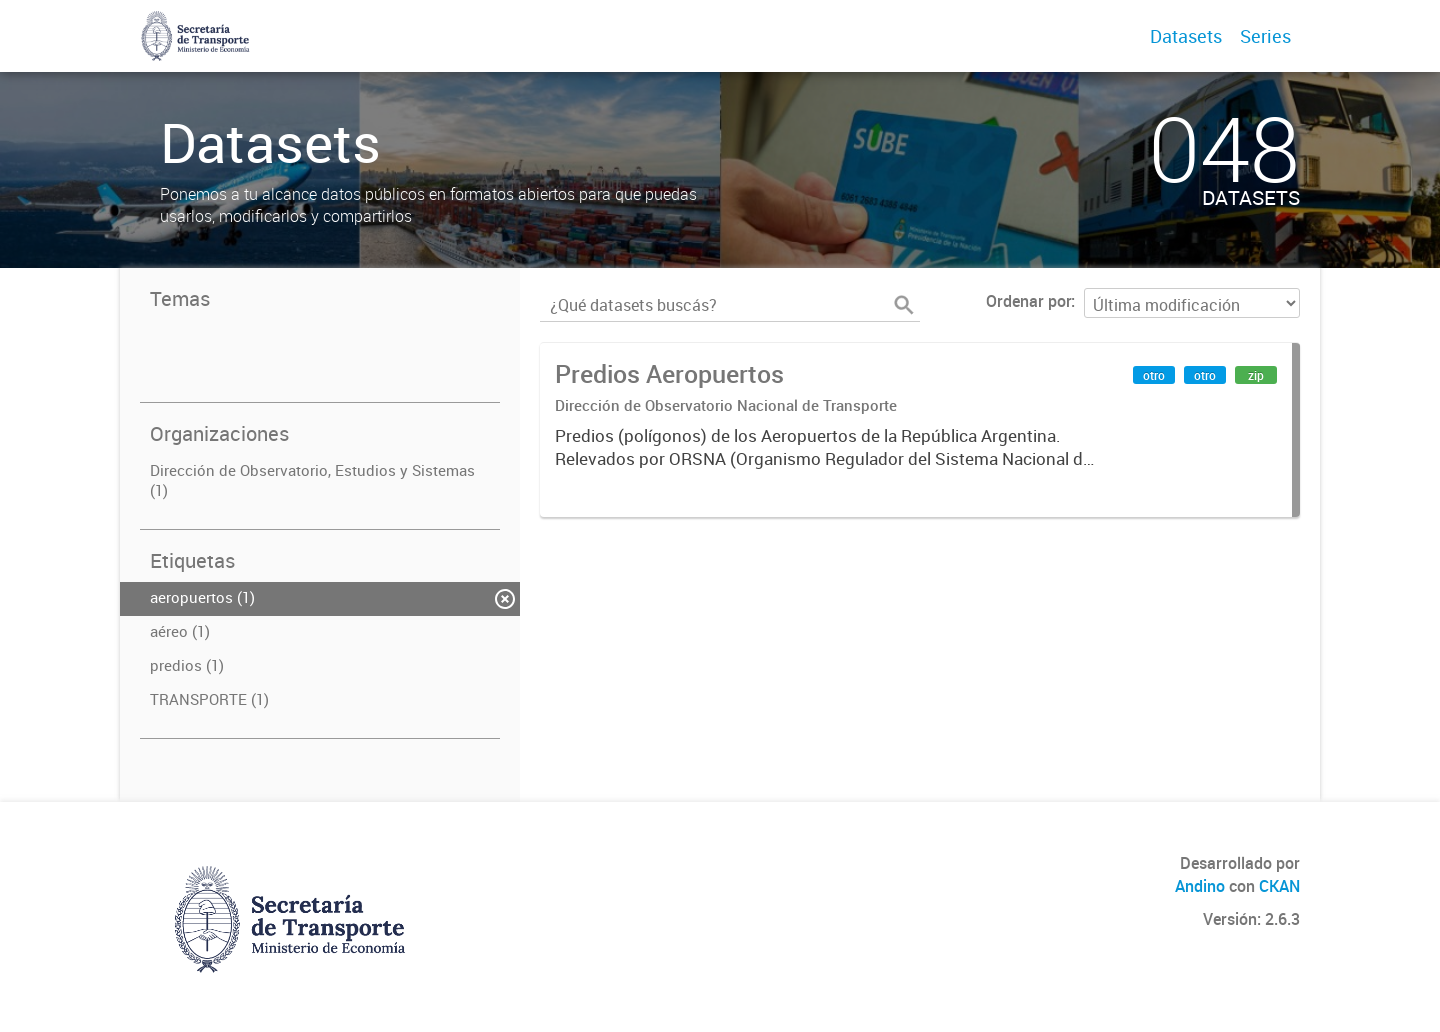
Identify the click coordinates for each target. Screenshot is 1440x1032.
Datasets (1186, 36)
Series (1265, 36)
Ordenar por (1028, 301)
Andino (1200, 886)
